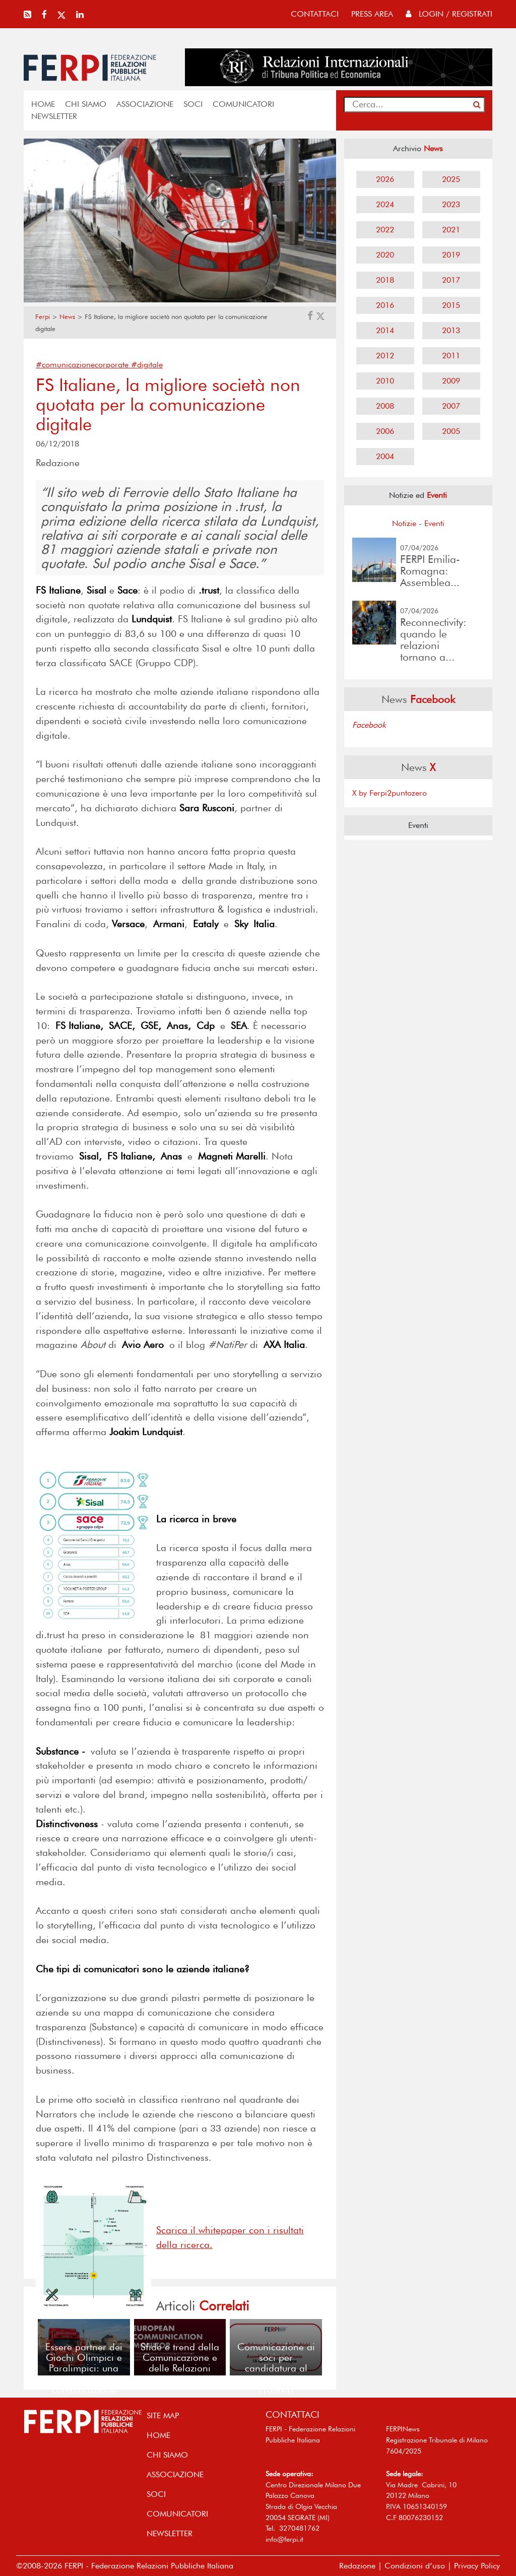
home (43, 104)
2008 (385, 406)
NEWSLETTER (54, 116)
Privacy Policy (477, 2565)
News (67, 316)
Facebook (369, 725)
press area (372, 14)
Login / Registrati (449, 14)
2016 (385, 305)
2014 (385, 330)
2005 (451, 431)
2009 (451, 380)
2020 (385, 255)
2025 (451, 179)
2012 (385, 355)
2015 (451, 305)
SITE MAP (163, 2415)
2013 (451, 330)
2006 (385, 431)
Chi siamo (85, 104)
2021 (451, 229)
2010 (385, 380)
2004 (385, 456)
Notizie (404, 523)
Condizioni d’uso (414, 2565)
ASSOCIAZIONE (144, 104)
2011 (451, 355)
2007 (451, 406)
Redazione (357, 2565)
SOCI (193, 104)
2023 (451, 204)
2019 (451, 255)
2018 (385, 280)
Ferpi (42, 316)
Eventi (434, 523)
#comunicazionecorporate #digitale (99, 364)
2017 (451, 280)
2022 (385, 229)
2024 (385, 204)
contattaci (315, 14)
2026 (385, 179)
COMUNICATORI (243, 104)
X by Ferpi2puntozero (389, 793)
